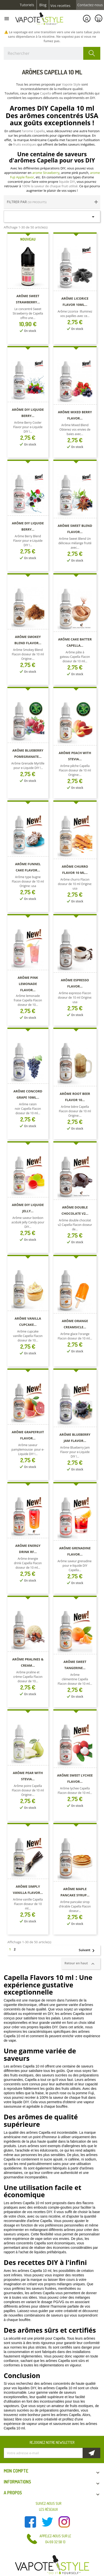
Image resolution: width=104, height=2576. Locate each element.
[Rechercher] (52, 53)
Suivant (89, 1950)
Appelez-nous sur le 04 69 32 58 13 (55, 2539)
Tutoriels (27, 5)
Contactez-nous (90, 5)
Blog (42, 5)
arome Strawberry (46, 172)
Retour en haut (80, 1963)
